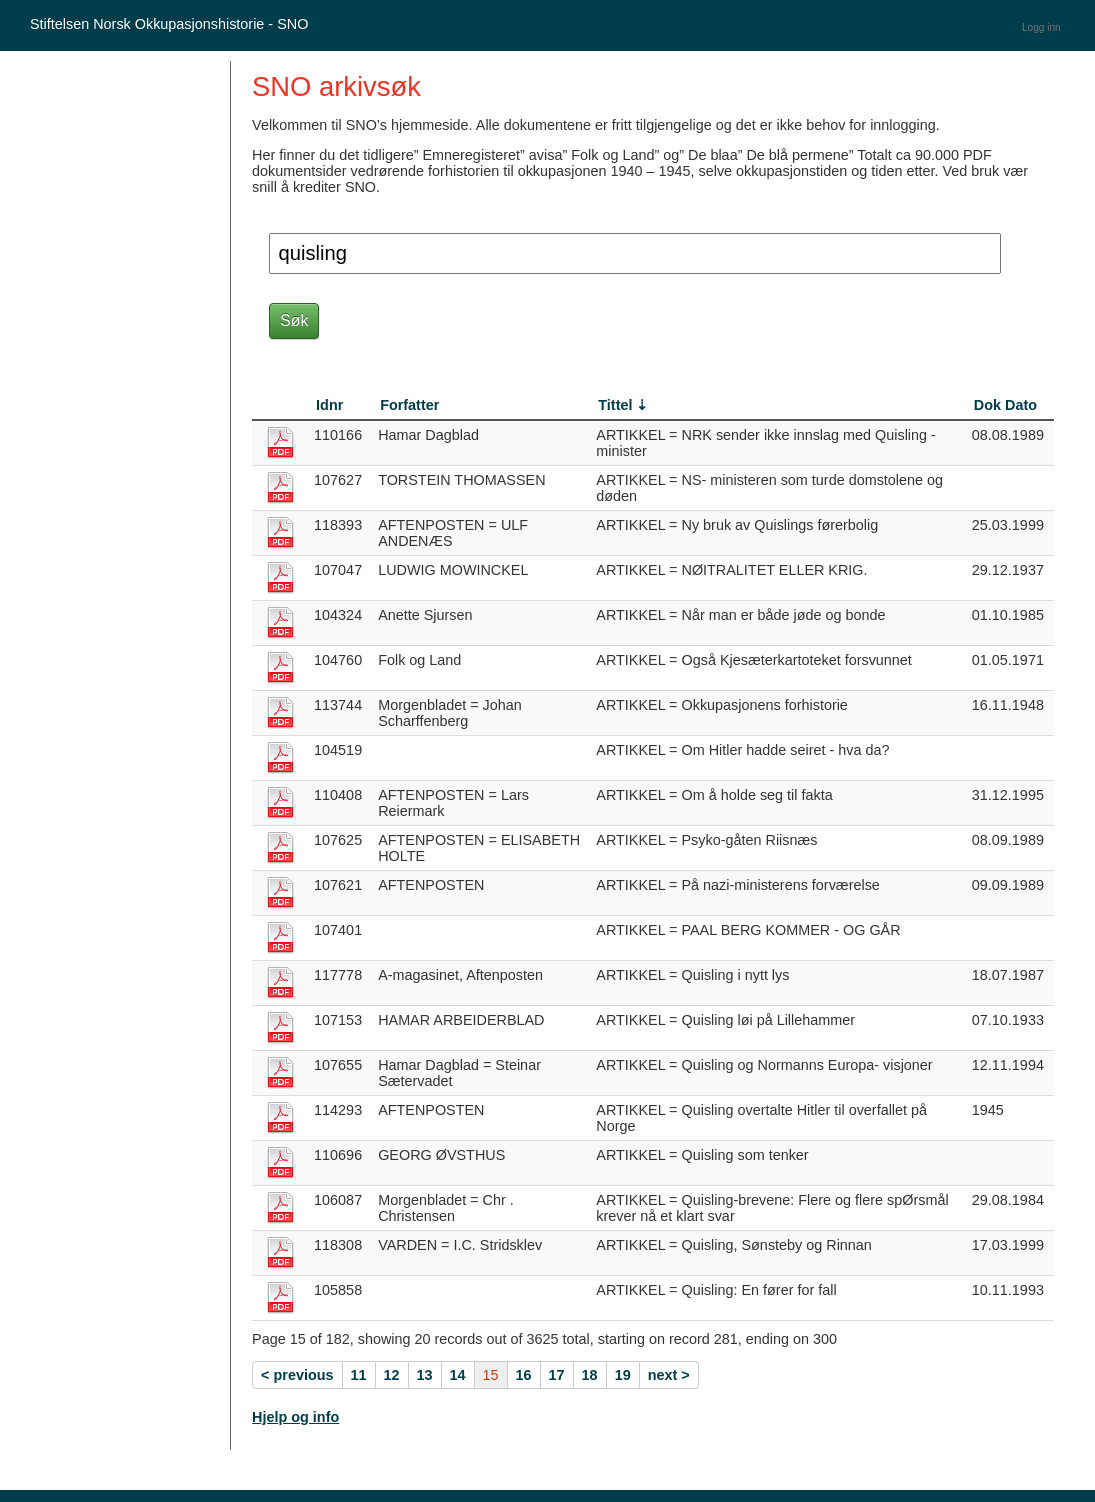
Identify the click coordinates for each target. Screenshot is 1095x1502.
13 (425, 1375)
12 (392, 1375)
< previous (297, 1375)
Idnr (329, 405)
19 (623, 1375)
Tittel (615, 405)
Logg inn (1041, 27)
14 (458, 1375)
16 (524, 1375)
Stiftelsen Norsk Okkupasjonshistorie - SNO (169, 24)
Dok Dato (1005, 405)
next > (669, 1375)
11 (359, 1375)
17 (557, 1375)
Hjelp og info (295, 1417)
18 (590, 1375)
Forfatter (409, 405)
